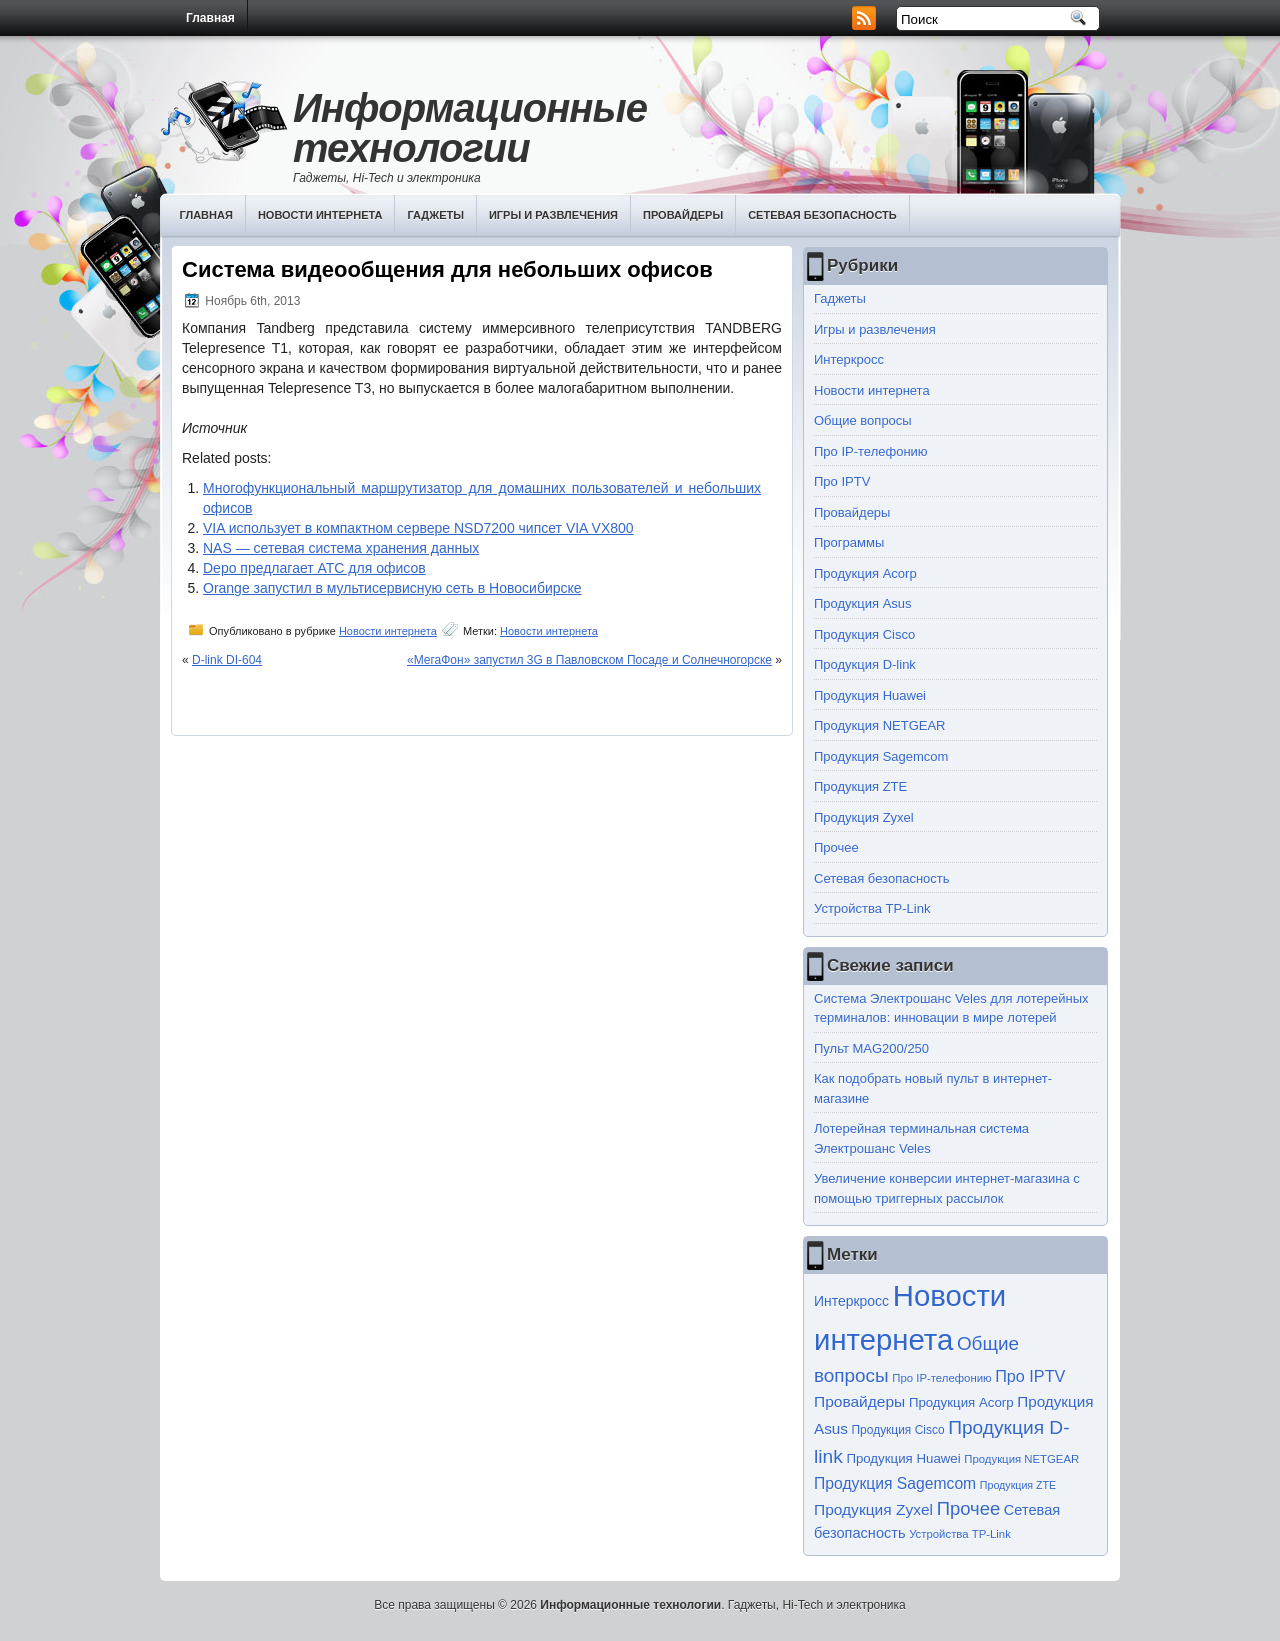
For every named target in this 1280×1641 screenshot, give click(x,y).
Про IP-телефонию (871, 451)
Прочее (836, 847)
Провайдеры (683, 215)
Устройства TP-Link (872, 908)
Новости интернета (320, 215)
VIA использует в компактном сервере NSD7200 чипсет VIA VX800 (418, 528)
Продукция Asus (863, 603)
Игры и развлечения (553, 215)
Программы (849, 542)
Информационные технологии (470, 128)
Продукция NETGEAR (880, 725)
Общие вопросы (863, 420)
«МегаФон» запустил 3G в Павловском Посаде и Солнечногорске (589, 660)
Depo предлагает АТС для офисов (314, 568)
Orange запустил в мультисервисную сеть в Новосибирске (392, 588)
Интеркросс (849, 359)
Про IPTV (842, 481)
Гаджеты (435, 215)
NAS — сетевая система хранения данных (341, 548)
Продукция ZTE (860, 786)
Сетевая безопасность (822, 215)
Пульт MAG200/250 (871, 1048)
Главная (210, 18)
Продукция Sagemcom (881, 756)
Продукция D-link (865, 664)
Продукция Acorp (865, 573)
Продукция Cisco (864, 634)
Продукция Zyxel (864, 817)
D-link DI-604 (227, 660)
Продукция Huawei (870, 695)
